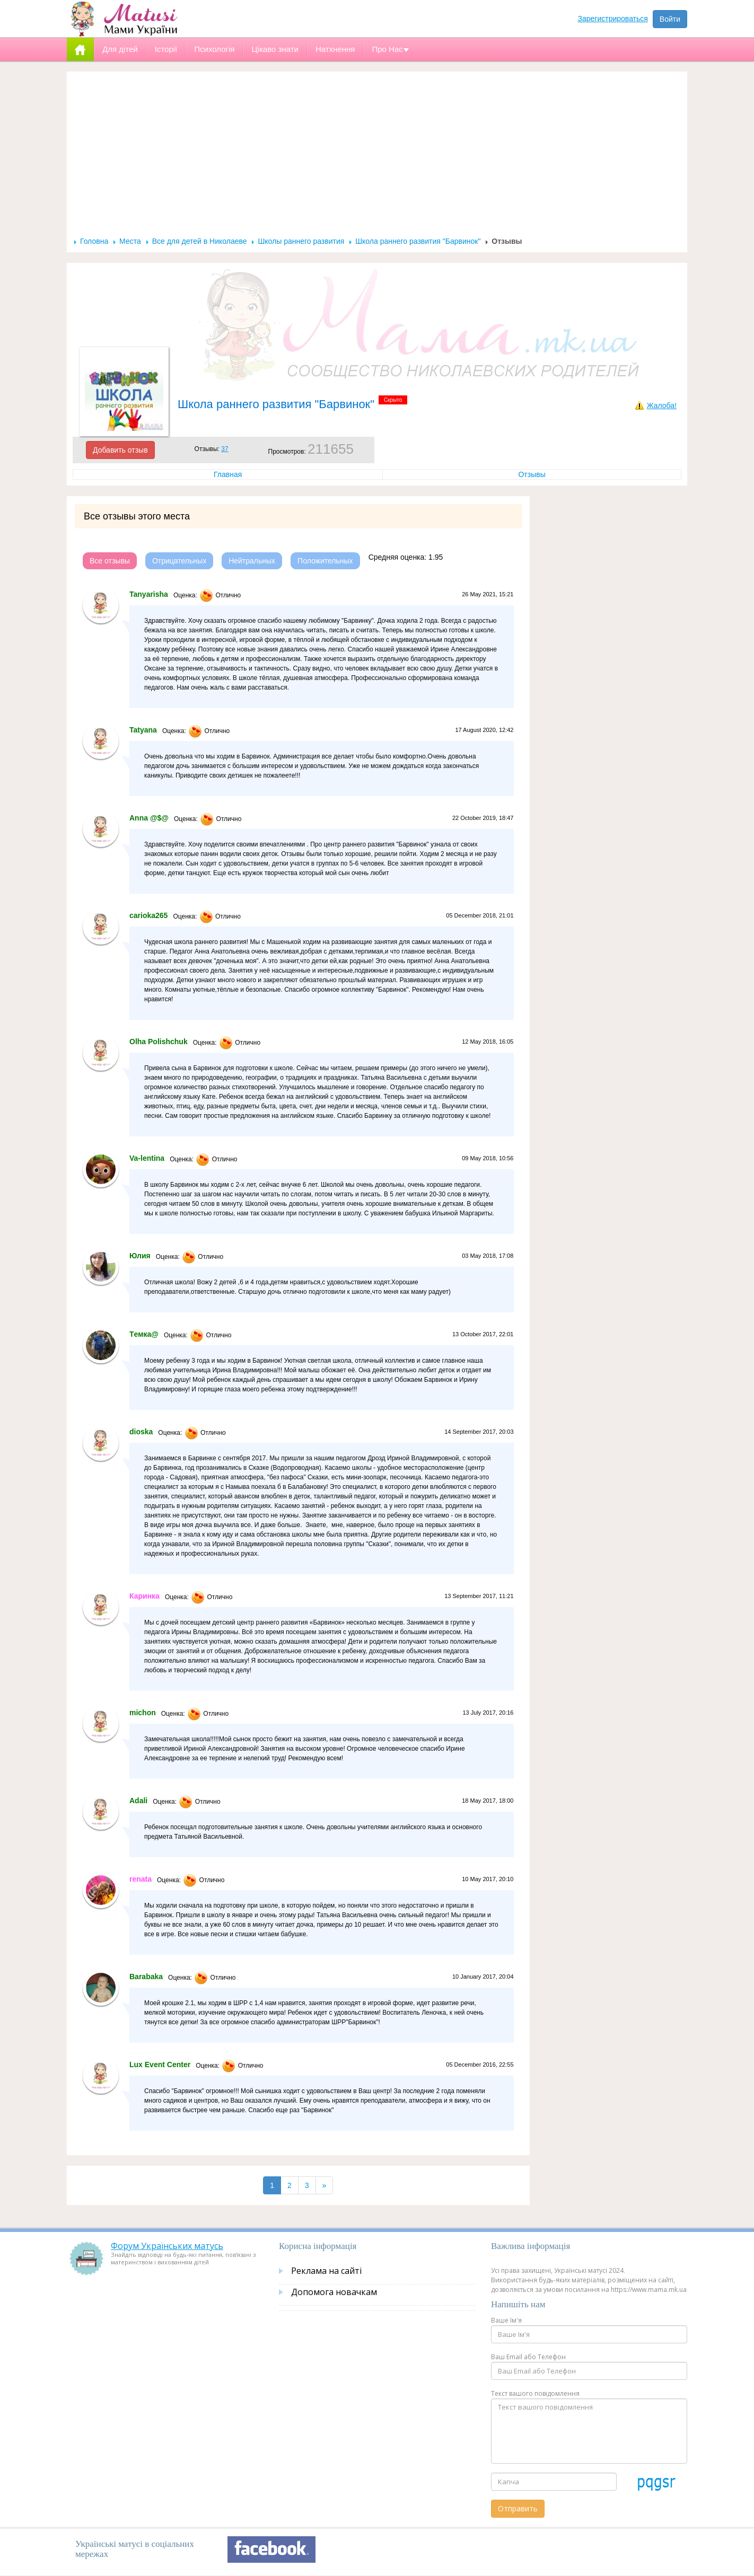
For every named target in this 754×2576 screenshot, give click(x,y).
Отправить (518, 2508)
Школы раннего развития (301, 241)
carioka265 (148, 915)
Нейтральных (252, 561)
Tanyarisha (148, 594)
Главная (228, 474)
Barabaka (146, 1976)
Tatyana (143, 730)
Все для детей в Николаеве (199, 241)
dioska (141, 1431)
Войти (670, 19)
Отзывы (531, 474)
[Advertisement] (377, 157)
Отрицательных (179, 561)
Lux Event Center (159, 2064)
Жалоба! (662, 405)
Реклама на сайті (326, 2270)
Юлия (140, 1255)
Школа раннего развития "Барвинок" (417, 241)
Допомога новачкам (334, 2292)
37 (224, 449)
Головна (94, 241)
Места (130, 241)
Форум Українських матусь (167, 2246)
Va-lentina (146, 1158)
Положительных (325, 561)
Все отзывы (110, 561)
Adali (138, 1800)
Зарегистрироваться (613, 18)
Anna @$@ (149, 818)
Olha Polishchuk (158, 1041)
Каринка (144, 1596)
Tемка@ (144, 1334)
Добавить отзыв (120, 450)
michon (142, 1712)
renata (140, 1879)
